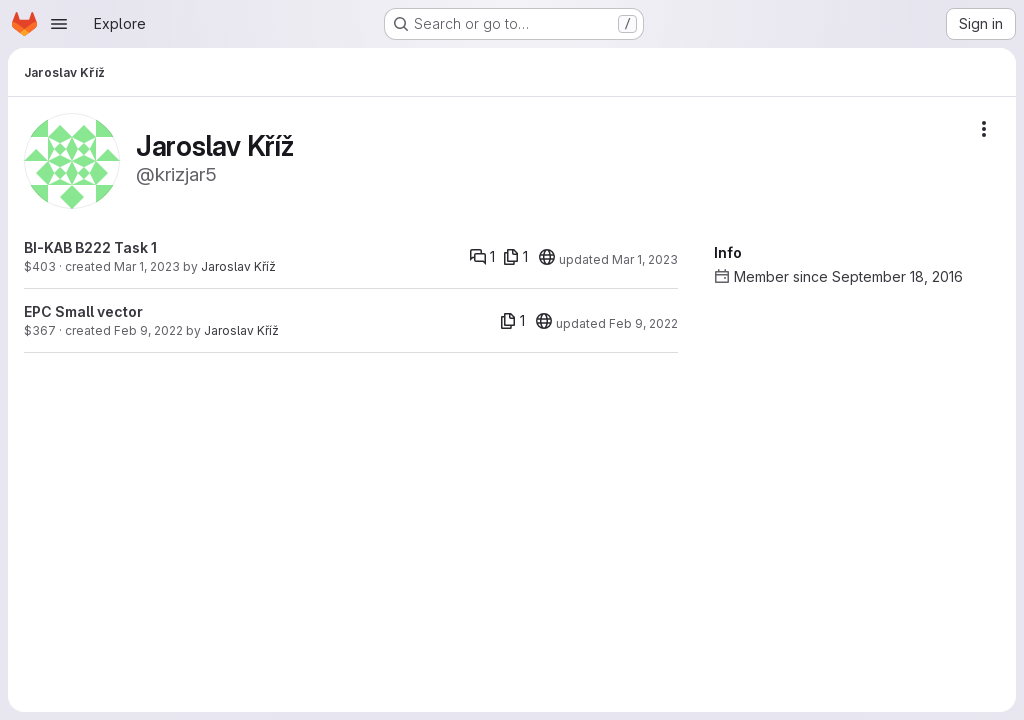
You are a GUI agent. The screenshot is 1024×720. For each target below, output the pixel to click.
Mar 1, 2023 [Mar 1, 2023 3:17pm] (147, 266)
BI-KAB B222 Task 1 (90, 247)
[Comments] (482, 257)
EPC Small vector (83, 311)
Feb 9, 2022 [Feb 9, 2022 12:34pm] (148, 330)
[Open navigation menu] (59, 24)
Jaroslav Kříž (238, 266)
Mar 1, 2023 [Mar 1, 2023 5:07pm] (645, 259)
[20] (547, 257)
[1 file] (515, 257)
